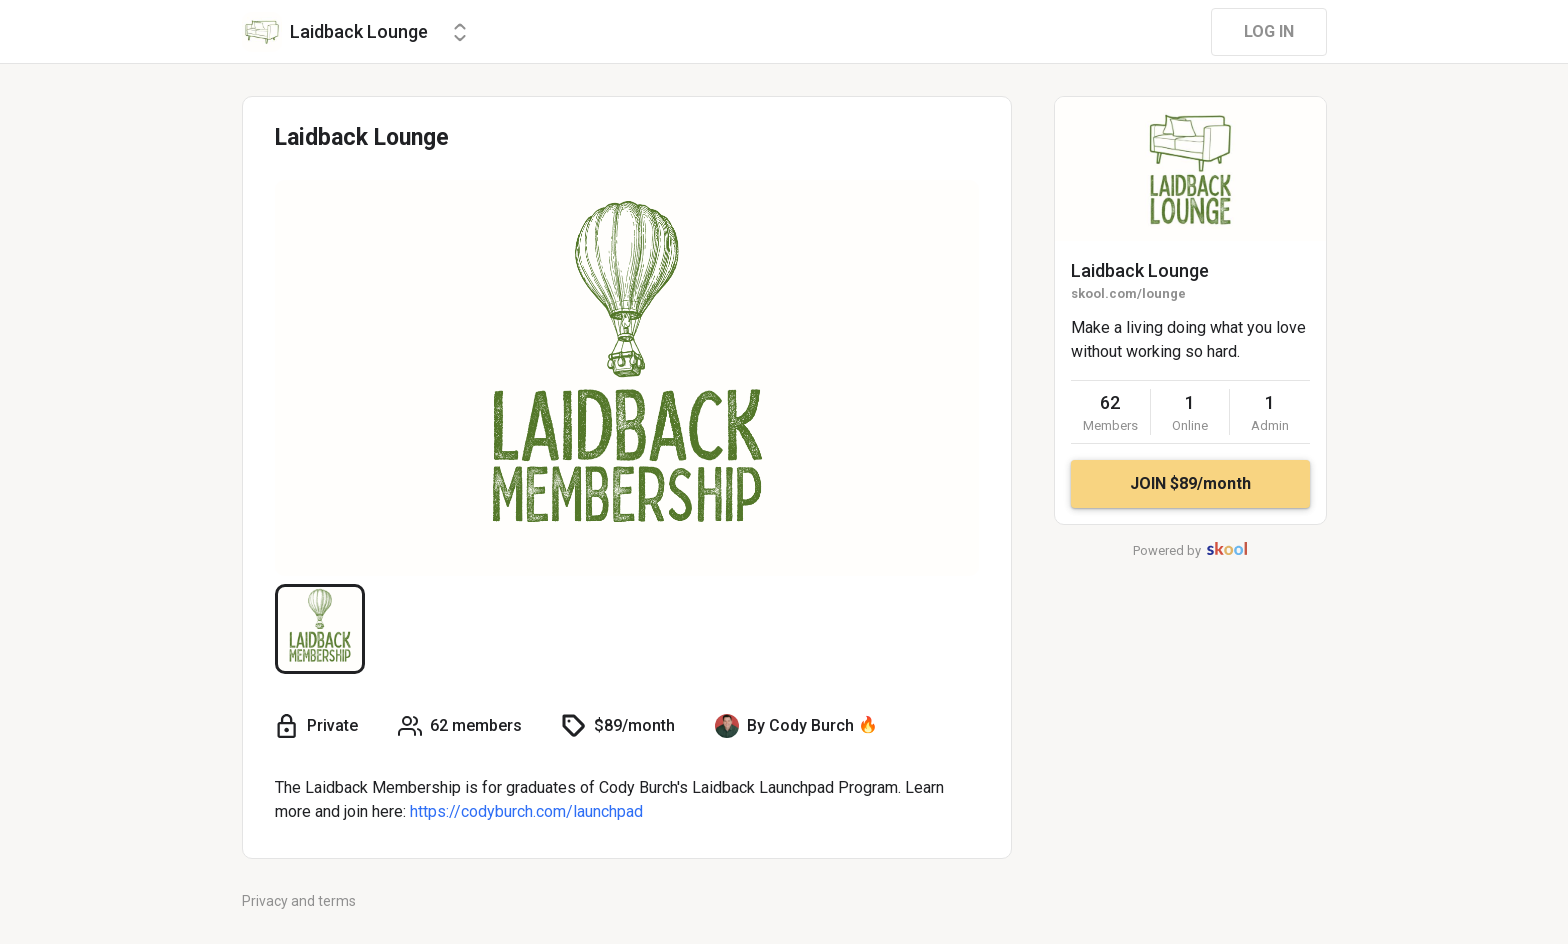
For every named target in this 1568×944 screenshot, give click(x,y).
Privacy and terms (299, 901)
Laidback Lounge (1140, 270)
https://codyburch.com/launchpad (526, 811)
